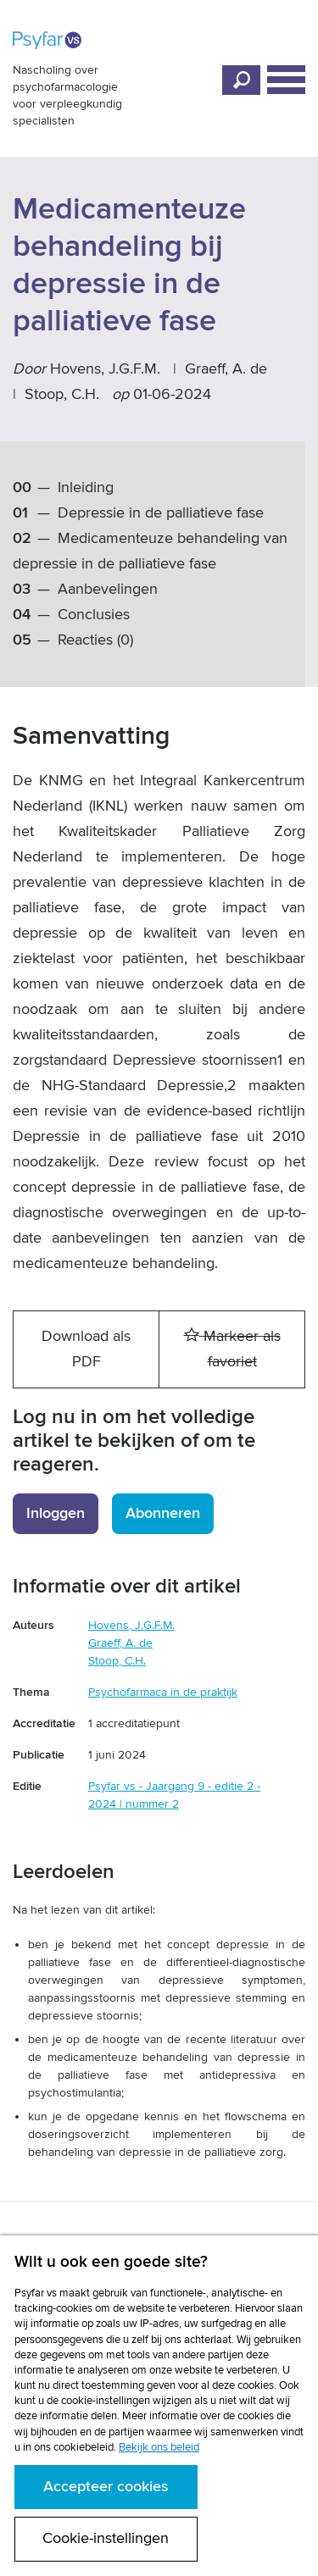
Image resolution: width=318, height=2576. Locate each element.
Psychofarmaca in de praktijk (162, 1692)
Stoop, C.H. (62, 394)
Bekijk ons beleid (159, 2447)
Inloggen (55, 1513)
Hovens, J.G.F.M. (105, 369)
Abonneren (163, 1513)
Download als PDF (86, 1349)
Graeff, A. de (226, 369)
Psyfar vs (47, 40)
